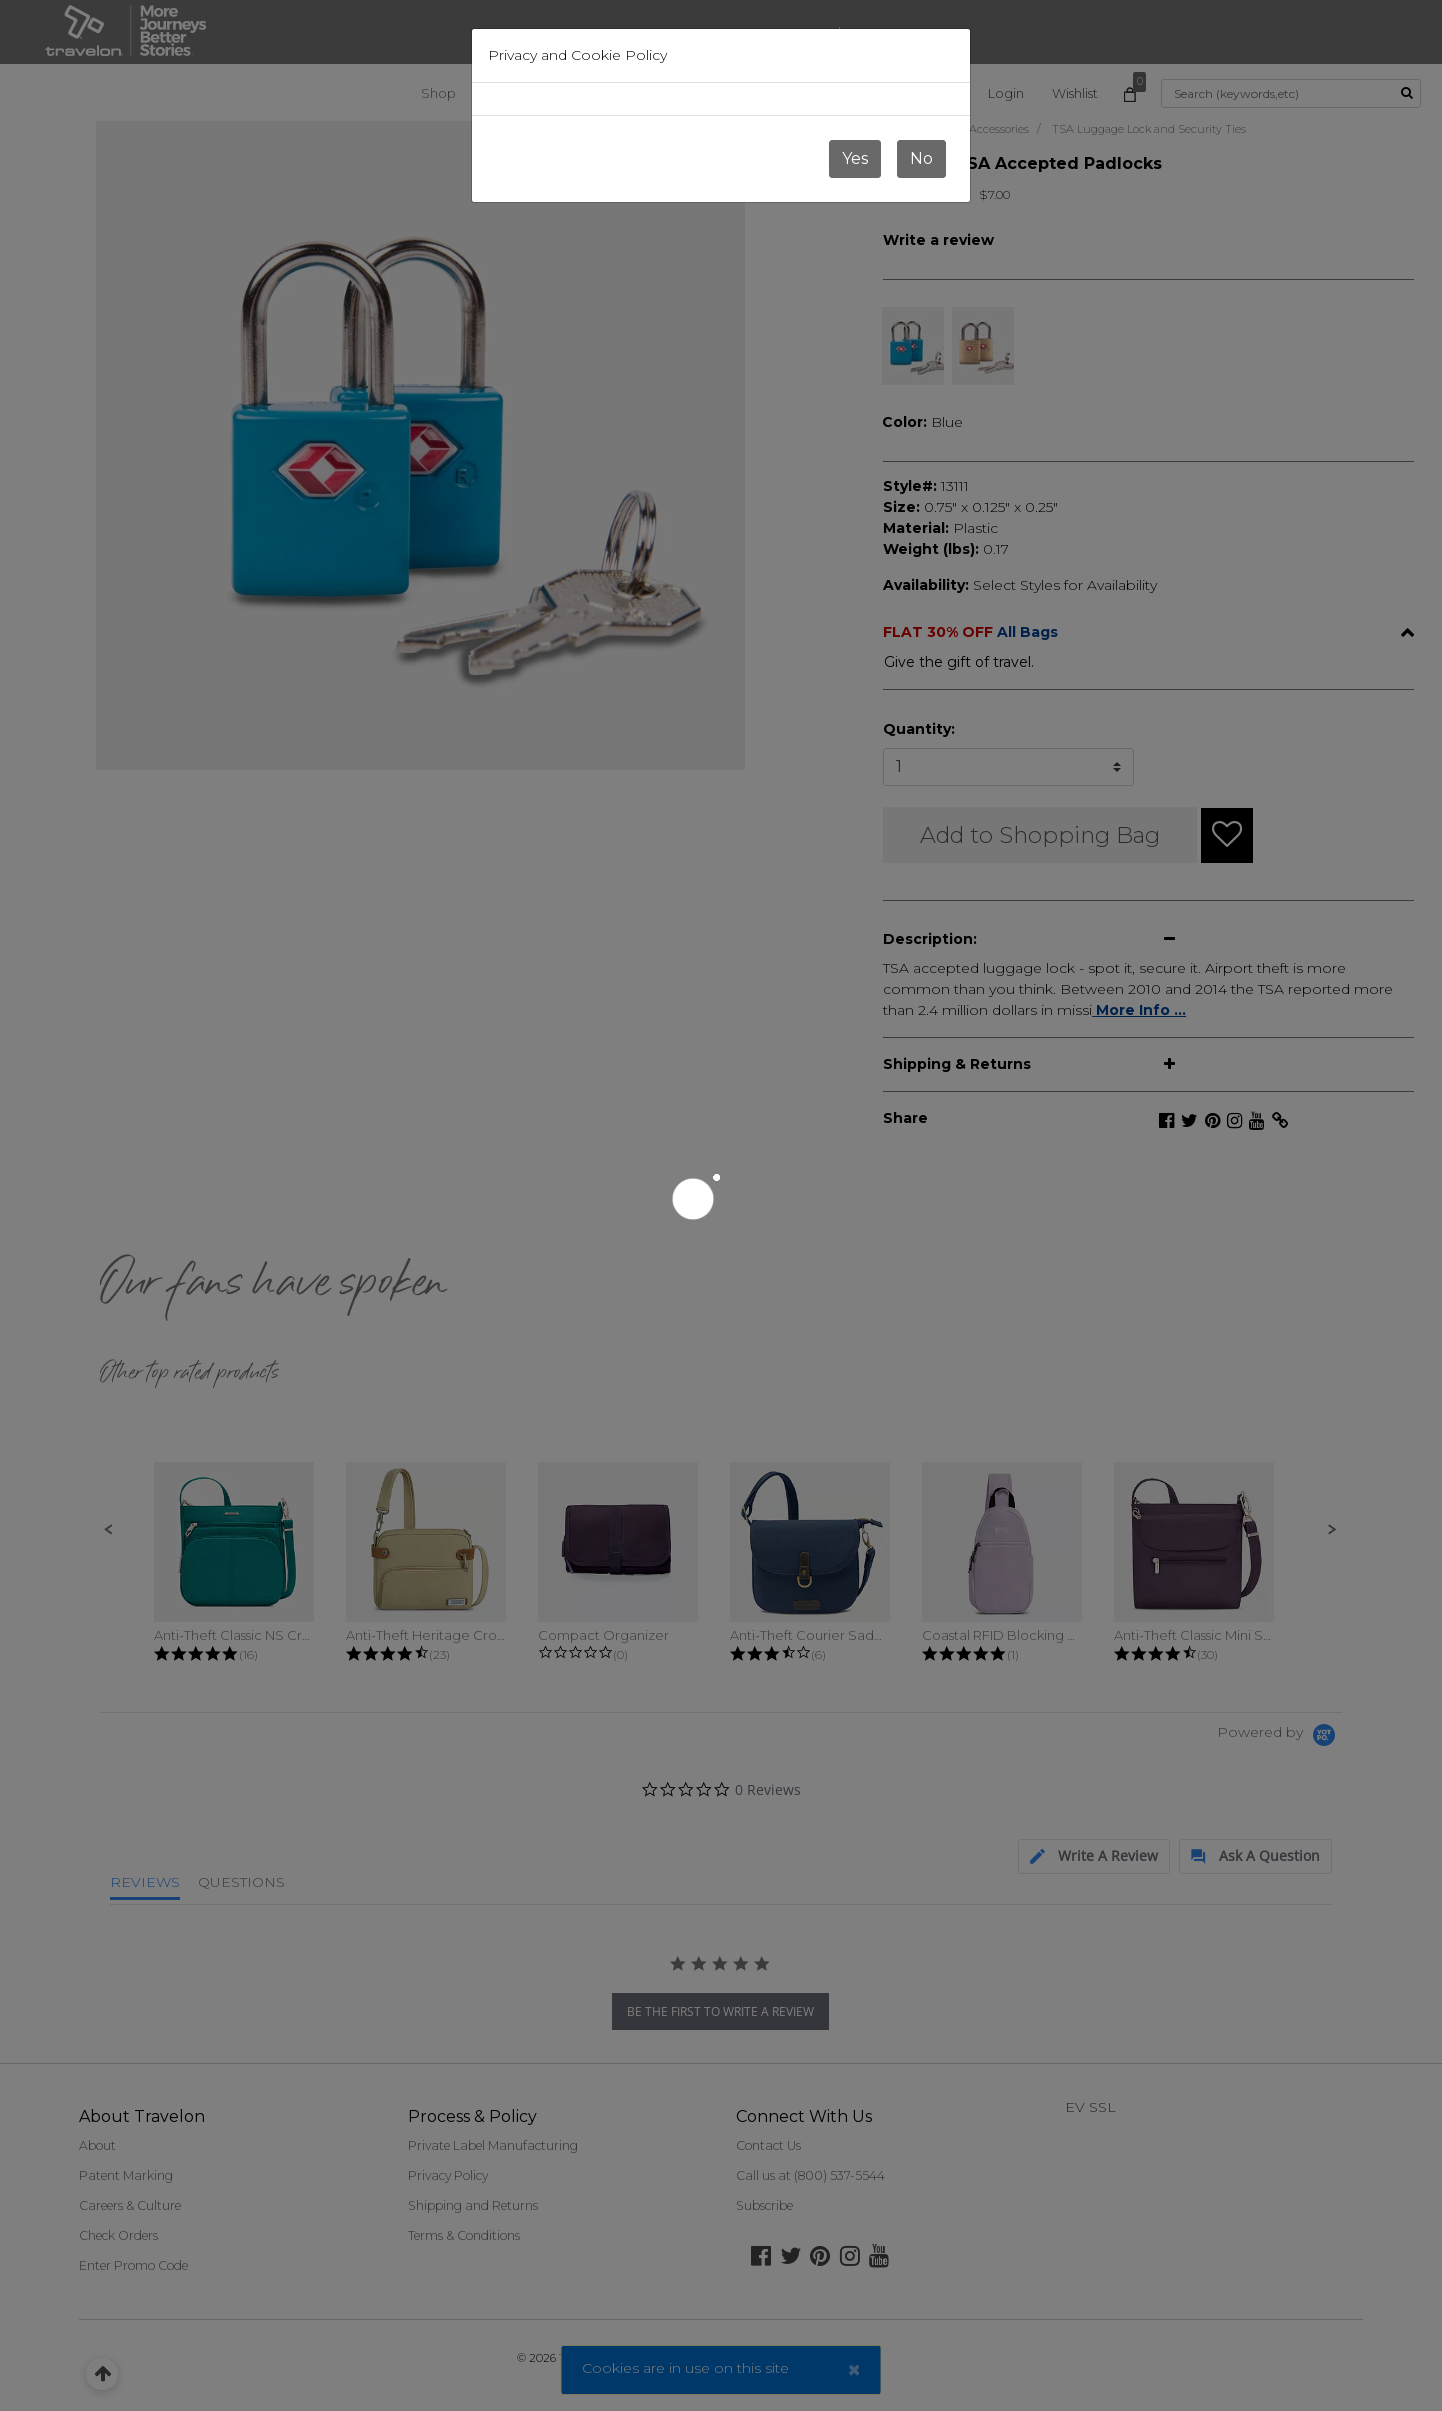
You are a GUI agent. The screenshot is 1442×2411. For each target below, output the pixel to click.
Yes (855, 158)
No (921, 158)
